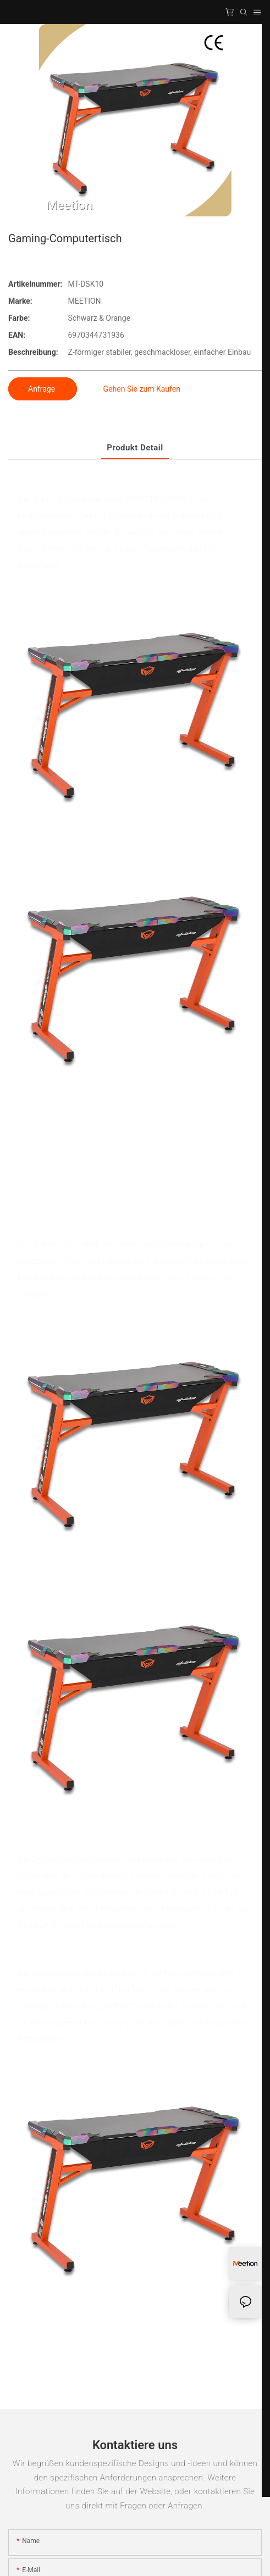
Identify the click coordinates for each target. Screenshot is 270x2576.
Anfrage (42, 388)
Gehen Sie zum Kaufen (141, 388)
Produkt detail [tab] (135, 448)
